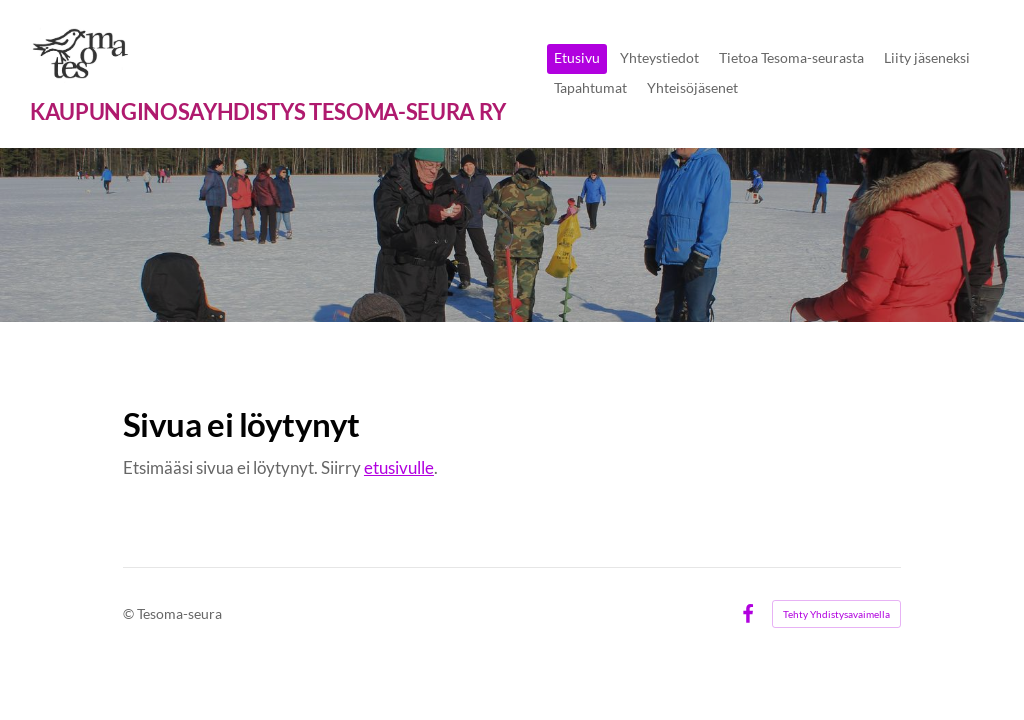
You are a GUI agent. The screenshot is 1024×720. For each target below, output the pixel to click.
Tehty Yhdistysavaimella (836, 614)
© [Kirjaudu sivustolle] (130, 613)
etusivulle (399, 467)
